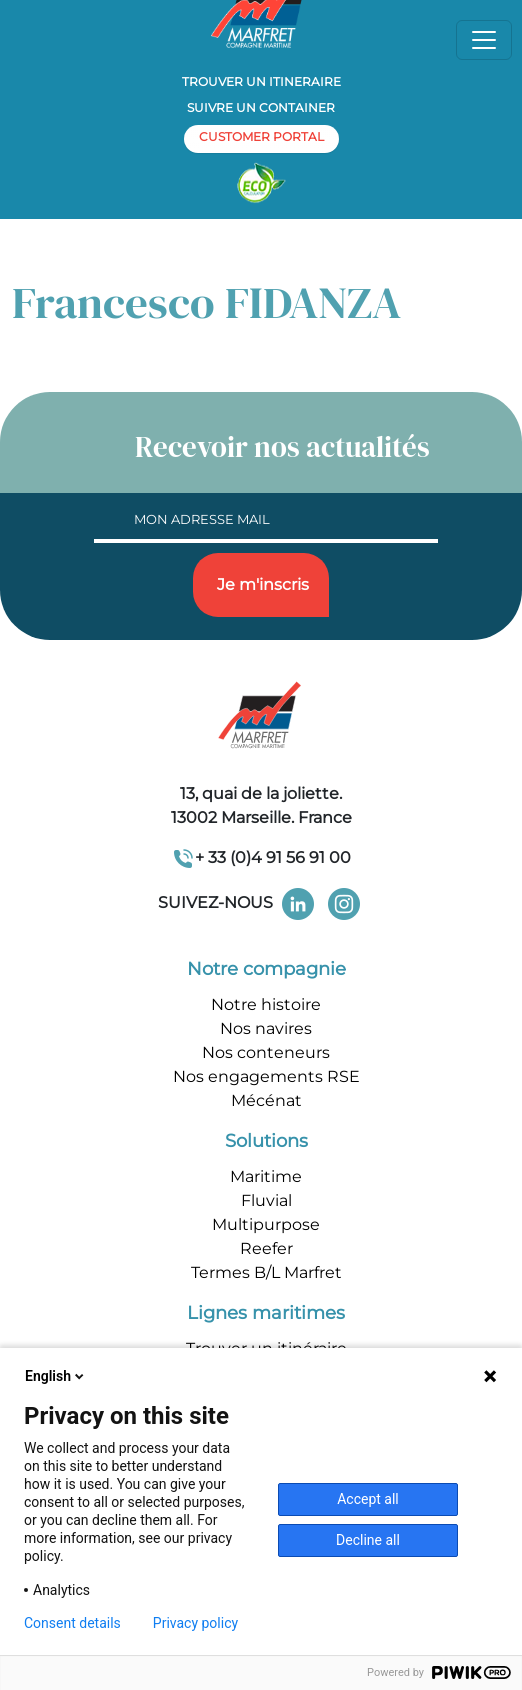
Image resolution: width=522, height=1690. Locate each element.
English (56, 1376)
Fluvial (266, 1200)
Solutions (266, 1141)
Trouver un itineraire (261, 81)
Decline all (368, 1540)
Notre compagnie (266, 969)
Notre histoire (266, 1004)
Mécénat (266, 1100)
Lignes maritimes (266, 1313)
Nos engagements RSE (266, 1076)
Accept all (368, 1499)
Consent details (72, 1623)
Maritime (266, 1176)
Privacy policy (195, 1623)
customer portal (261, 136)
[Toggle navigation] (484, 40)
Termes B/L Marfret (266, 1272)
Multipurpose (266, 1224)
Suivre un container (261, 107)
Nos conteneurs (266, 1052)
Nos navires (266, 1028)
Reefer (266, 1248)
